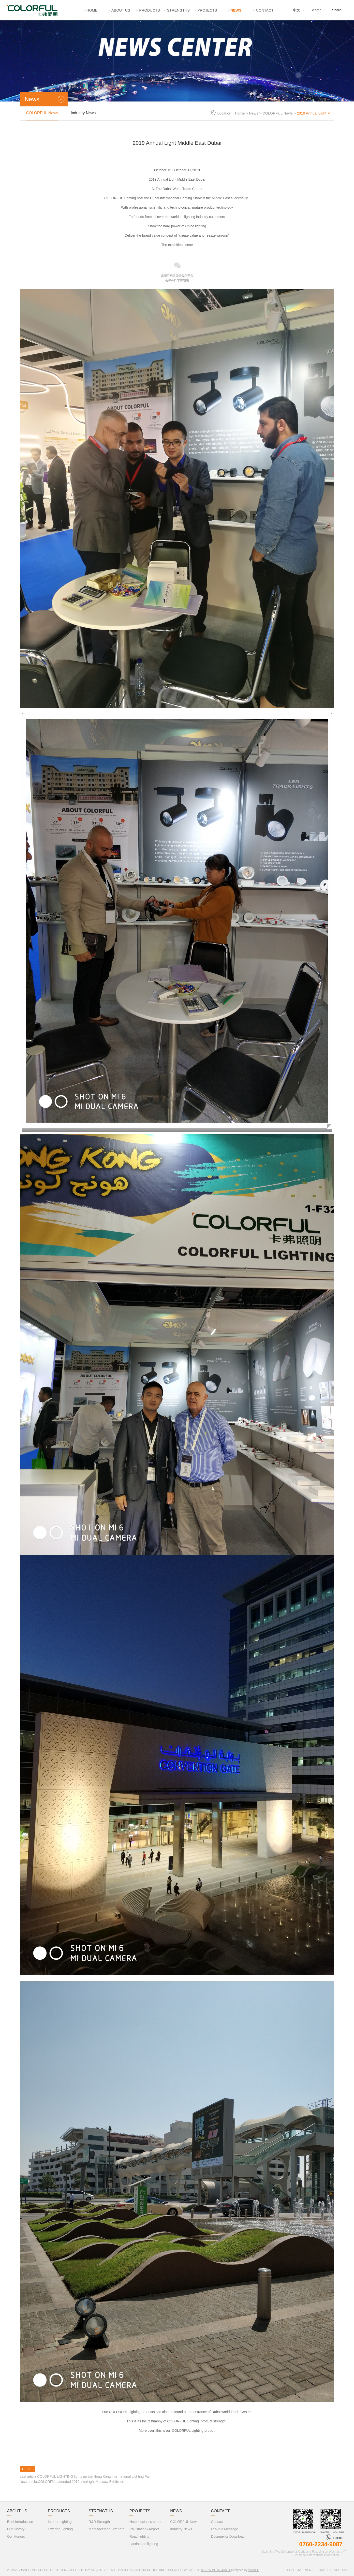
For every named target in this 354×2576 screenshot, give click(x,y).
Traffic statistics (332, 2570)
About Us (120, 10)
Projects (207, 10)
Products (149, 10)
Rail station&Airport (144, 2529)
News (235, 10)
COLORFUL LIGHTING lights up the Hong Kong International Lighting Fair (94, 2476)
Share (336, 10)
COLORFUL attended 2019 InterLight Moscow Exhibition (81, 2482)
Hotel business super (145, 2522)
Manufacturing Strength (107, 2529)
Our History (16, 2529)
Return (27, 2469)
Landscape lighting (143, 2544)
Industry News (83, 113)
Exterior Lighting (60, 2529)
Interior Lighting (60, 2522)
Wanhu (253, 2570)
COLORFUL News (277, 113)
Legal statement (299, 2570)
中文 (296, 10)
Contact (264, 10)
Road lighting (139, 2536)
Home (92, 10)
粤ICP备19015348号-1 (216, 2570)
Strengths (178, 10)
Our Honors (16, 2536)
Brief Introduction (20, 2522)
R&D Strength (99, 2522)
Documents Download (228, 2536)
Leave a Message (224, 2529)
